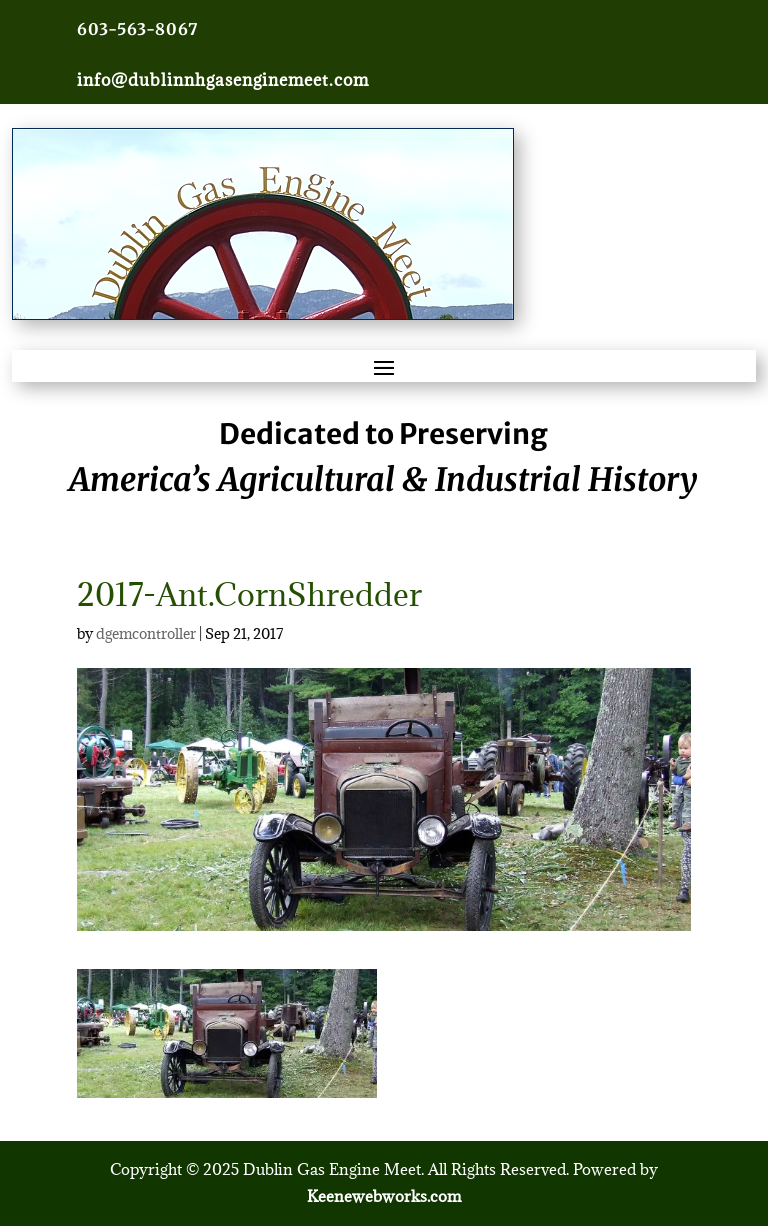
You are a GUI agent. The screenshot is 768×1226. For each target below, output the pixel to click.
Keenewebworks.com (384, 1196)
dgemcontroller (146, 633)
